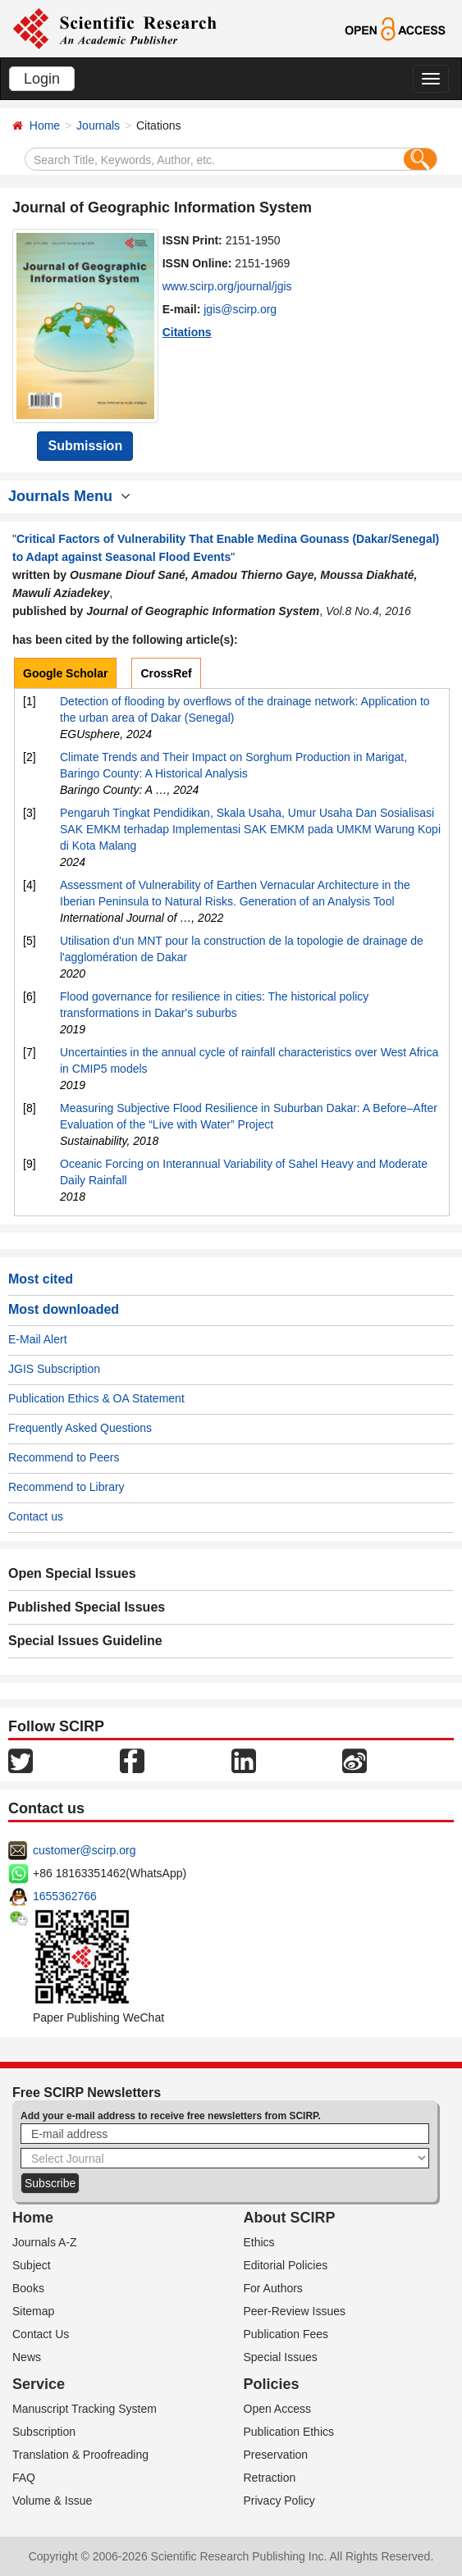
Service (38, 2384)
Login (42, 79)
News (26, 2357)
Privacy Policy (279, 2500)
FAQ (23, 2477)
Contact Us (40, 2334)
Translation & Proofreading (80, 2454)
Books (28, 2288)
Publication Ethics (289, 2431)
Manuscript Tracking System (84, 2408)
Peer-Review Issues (295, 2311)
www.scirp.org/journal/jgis (227, 286)
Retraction (270, 2477)
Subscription (43, 2431)
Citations (187, 332)
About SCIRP (290, 2217)
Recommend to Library (66, 1486)
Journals (98, 125)
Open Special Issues (72, 1573)
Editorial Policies (286, 2265)
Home (45, 125)
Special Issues (281, 2357)
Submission (85, 446)
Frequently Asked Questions (80, 1427)
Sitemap (33, 2311)
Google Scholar (65, 673)
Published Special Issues (86, 1607)
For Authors (273, 2288)
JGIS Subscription (54, 1368)
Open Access (278, 2408)
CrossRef (165, 673)
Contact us (35, 1516)
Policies (272, 2384)
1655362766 (65, 1896)
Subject (31, 2265)
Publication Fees (286, 2334)
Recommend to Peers (63, 1457)
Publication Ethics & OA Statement (96, 1398)
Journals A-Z (44, 2242)
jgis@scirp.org (240, 309)
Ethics (259, 2242)
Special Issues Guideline (85, 1641)
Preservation (276, 2454)
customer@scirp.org (84, 1850)
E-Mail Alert (37, 1339)
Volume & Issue (52, 2500)
